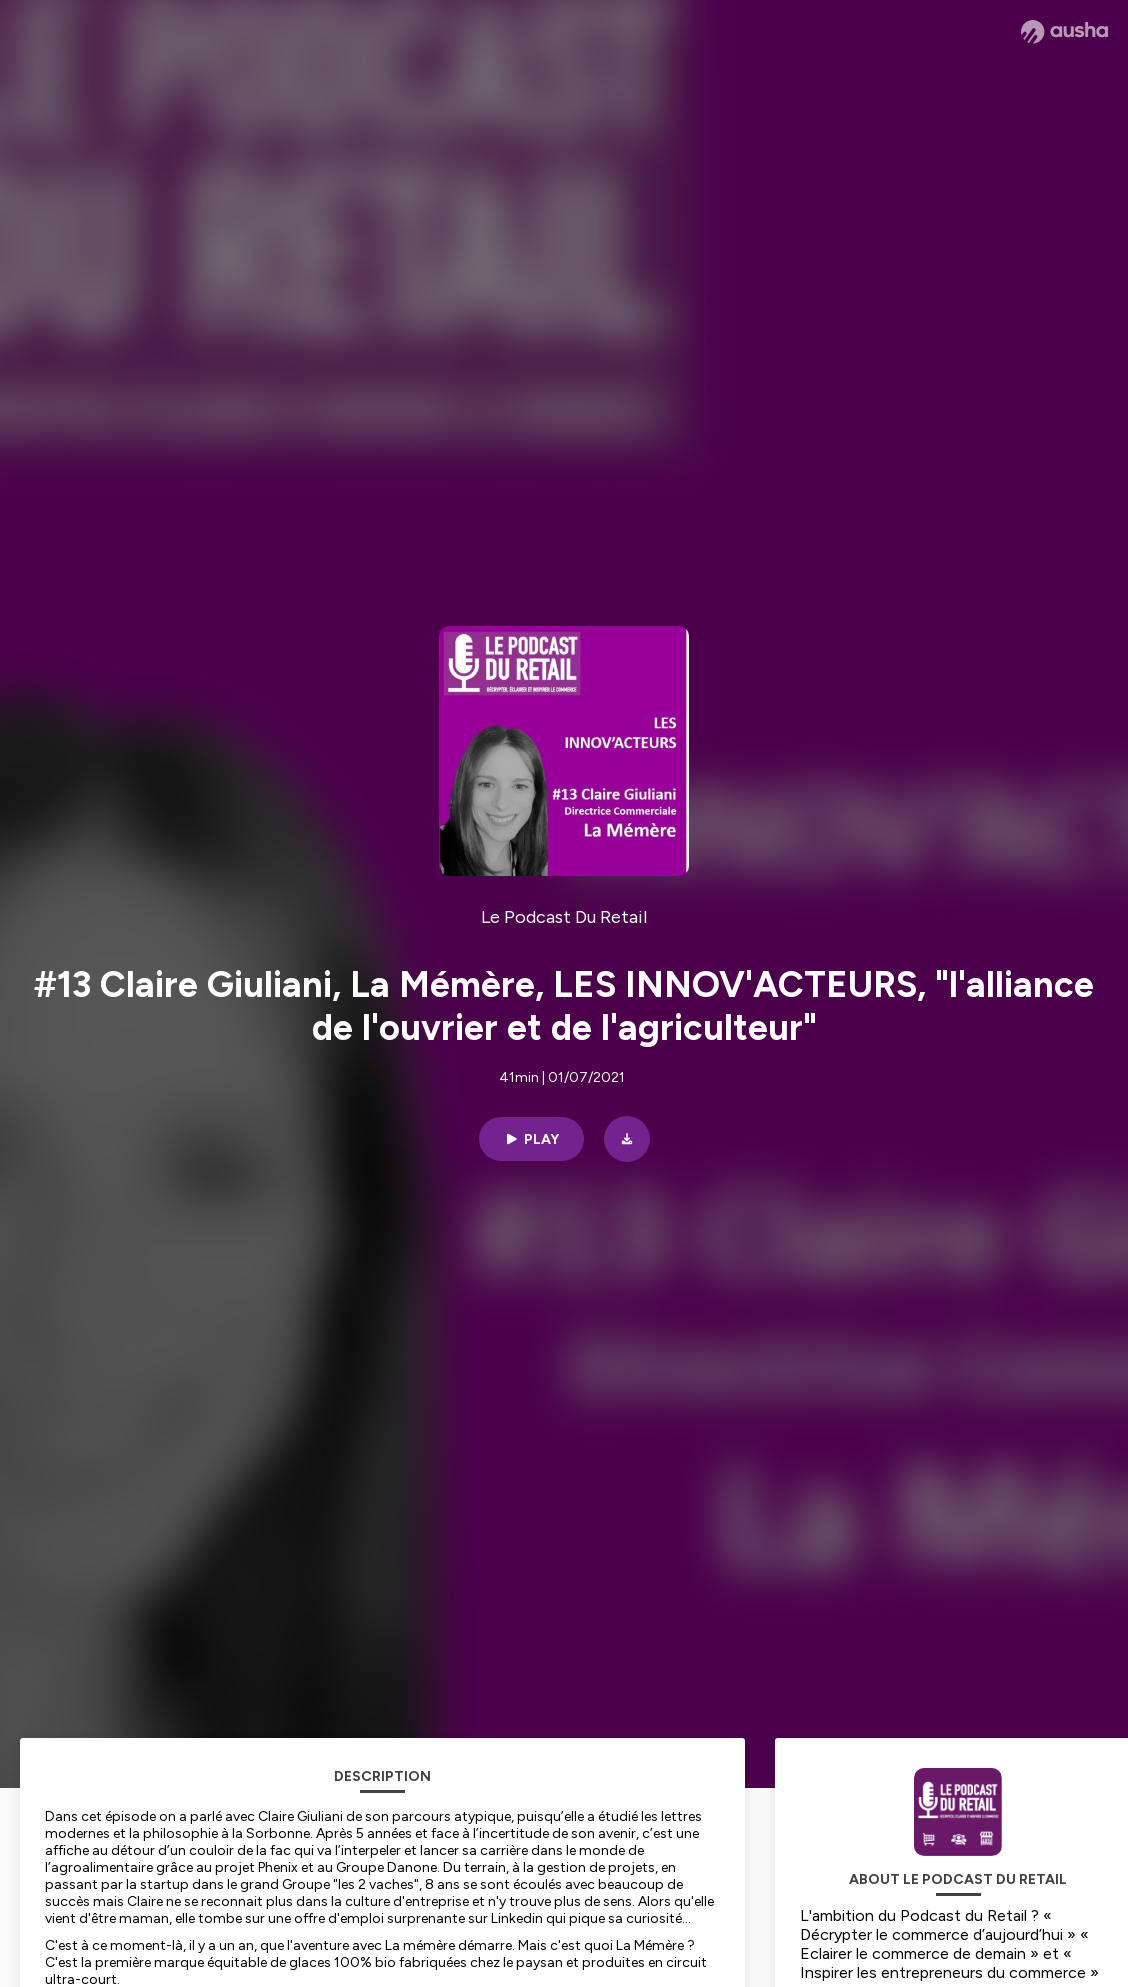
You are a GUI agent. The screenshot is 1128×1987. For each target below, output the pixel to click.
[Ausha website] (1064, 32)
